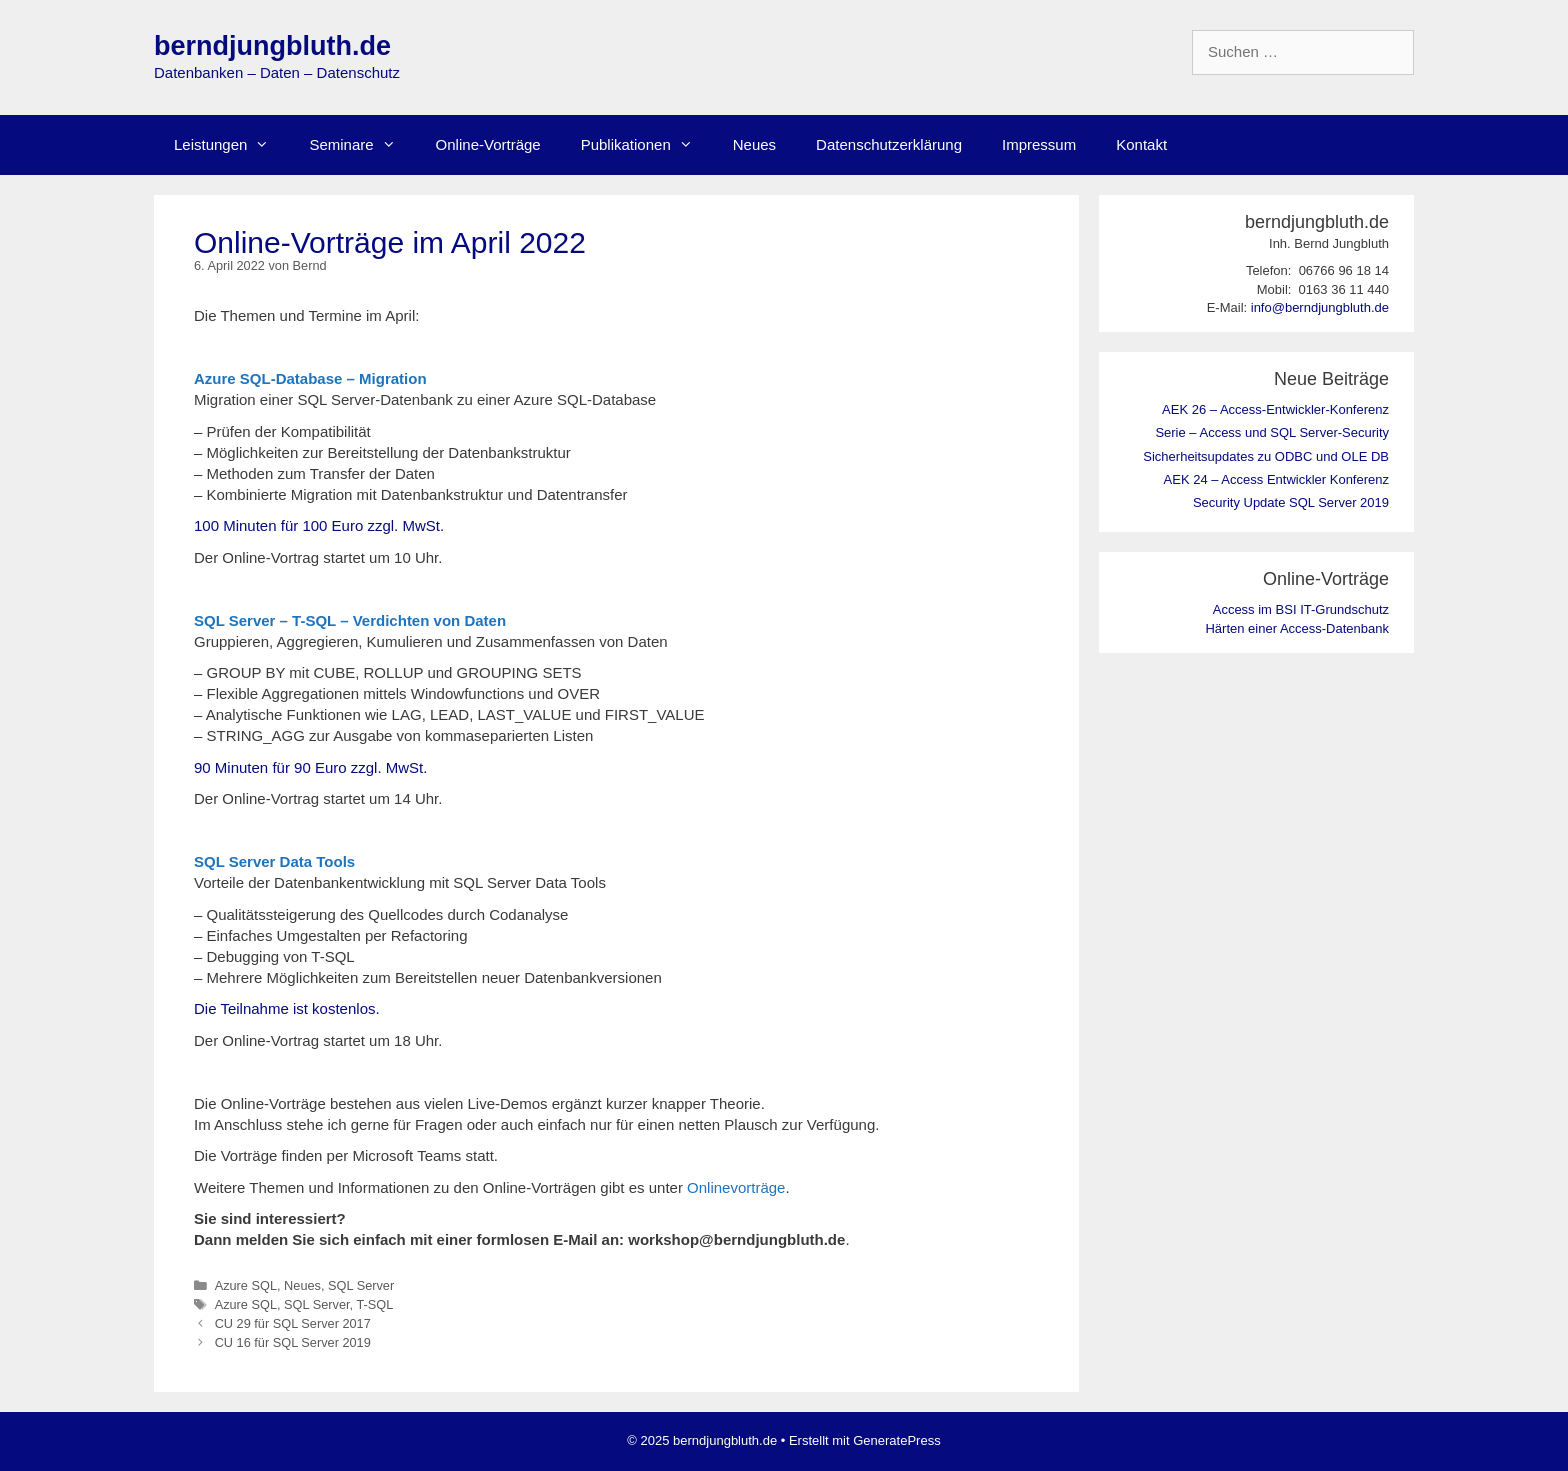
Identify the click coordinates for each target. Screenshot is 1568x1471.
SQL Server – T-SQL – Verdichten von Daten (350, 620)
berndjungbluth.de (272, 46)
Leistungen (231, 145)
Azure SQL (246, 1285)
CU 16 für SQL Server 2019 (293, 1342)
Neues (754, 144)
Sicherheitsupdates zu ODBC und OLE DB (1266, 456)
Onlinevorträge (736, 1187)
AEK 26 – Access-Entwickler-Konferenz (1275, 409)
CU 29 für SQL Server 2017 (293, 1323)
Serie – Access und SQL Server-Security (1272, 432)
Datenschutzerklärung (889, 144)
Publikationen (647, 145)
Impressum (1039, 144)
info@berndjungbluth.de (1320, 307)
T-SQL (374, 1304)
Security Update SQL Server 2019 (1291, 502)
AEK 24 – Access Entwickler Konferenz (1276, 479)
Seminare (362, 145)
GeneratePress (896, 1440)
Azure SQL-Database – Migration (310, 378)
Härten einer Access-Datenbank (1297, 628)
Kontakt (1141, 144)
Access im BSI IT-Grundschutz (1301, 609)
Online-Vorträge (488, 144)
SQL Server (361, 1285)
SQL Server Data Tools (274, 861)
